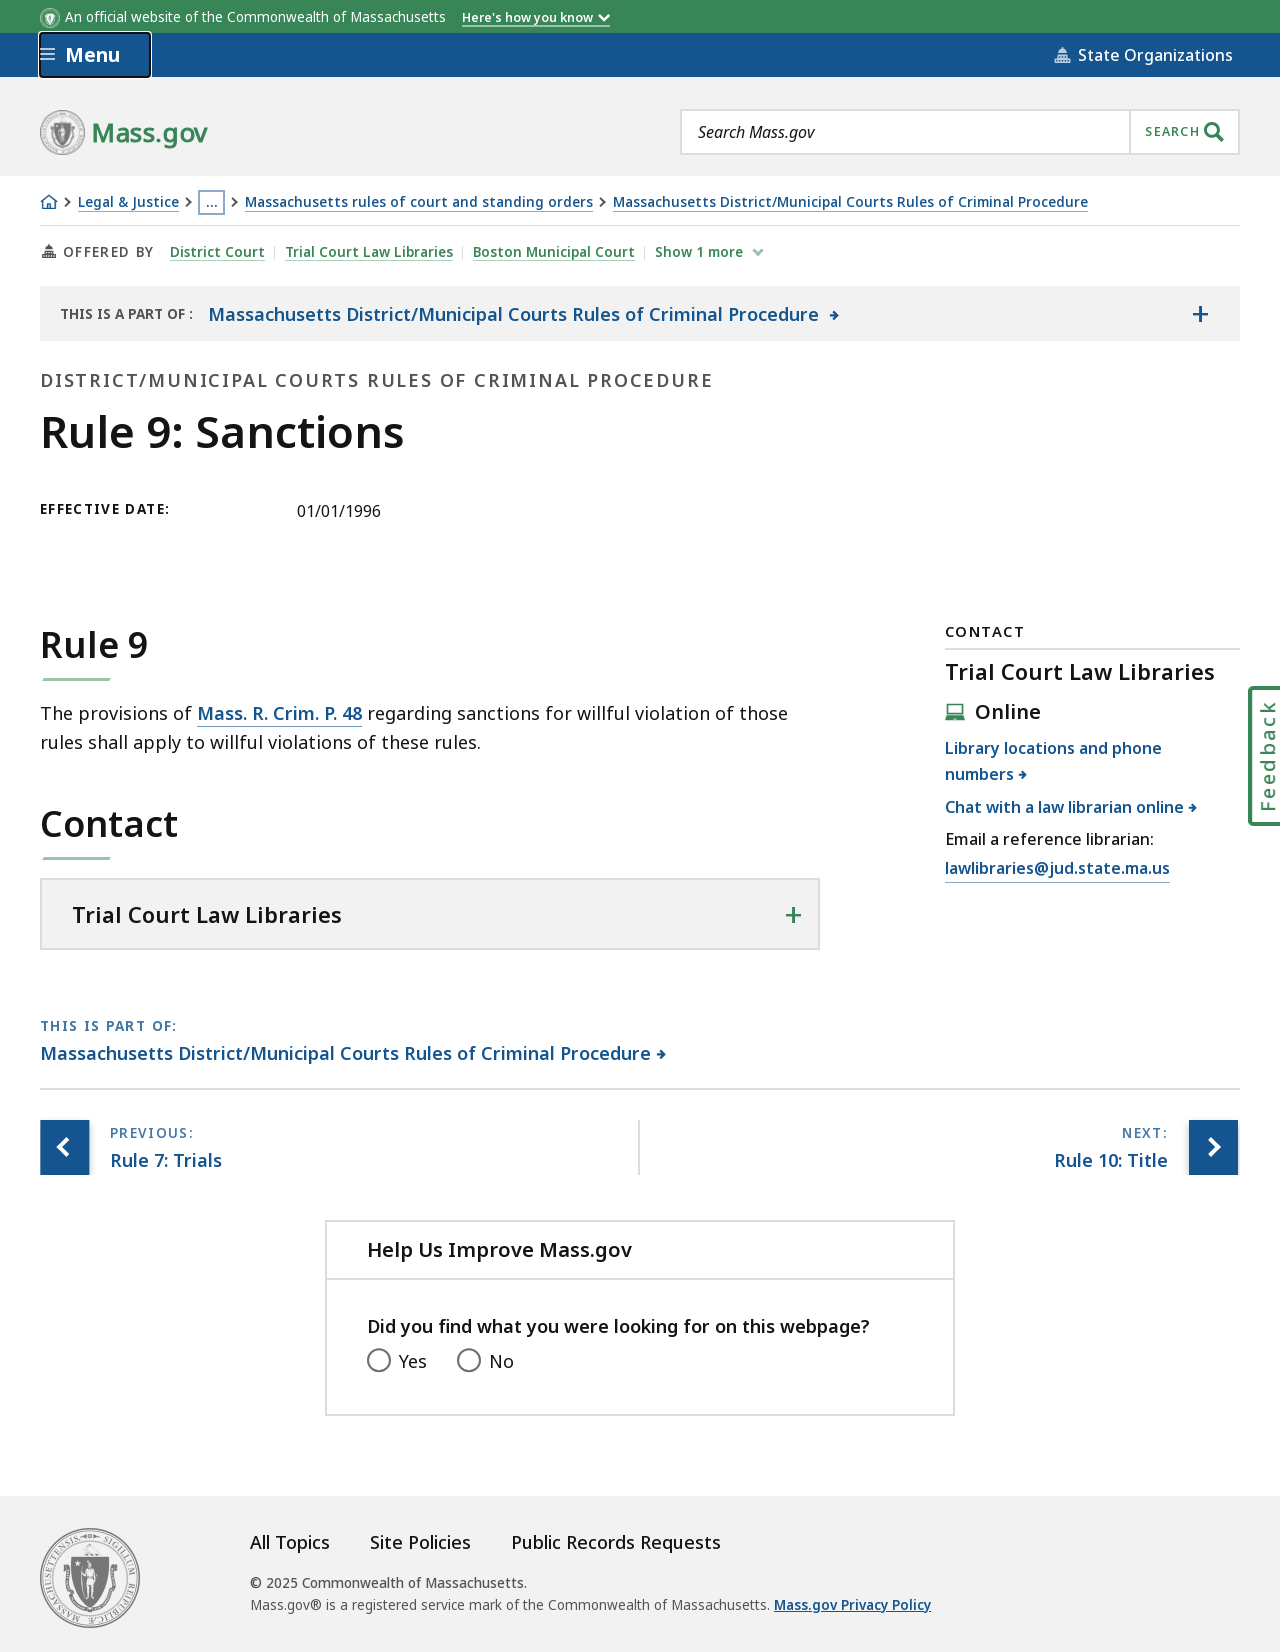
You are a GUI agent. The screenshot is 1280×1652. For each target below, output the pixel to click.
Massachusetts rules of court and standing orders (419, 202)
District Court (218, 252)
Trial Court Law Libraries (370, 252)
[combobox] (960, 132)
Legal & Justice (128, 202)
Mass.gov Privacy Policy (852, 1605)
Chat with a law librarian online (1065, 807)
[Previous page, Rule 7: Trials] (65, 1147)
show (702, 252)
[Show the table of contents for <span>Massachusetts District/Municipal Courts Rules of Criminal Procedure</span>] (1200, 314)
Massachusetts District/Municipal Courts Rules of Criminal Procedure (850, 202)
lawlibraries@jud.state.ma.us (1057, 869)
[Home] (49, 202)
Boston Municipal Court (555, 252)
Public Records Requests (616, 1542)
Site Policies (420, 1542)
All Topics (290, 1542)
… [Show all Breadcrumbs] (212, 202)
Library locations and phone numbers (1053, 761)
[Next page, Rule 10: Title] (1213, 1147)
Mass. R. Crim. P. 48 (279, 713)
